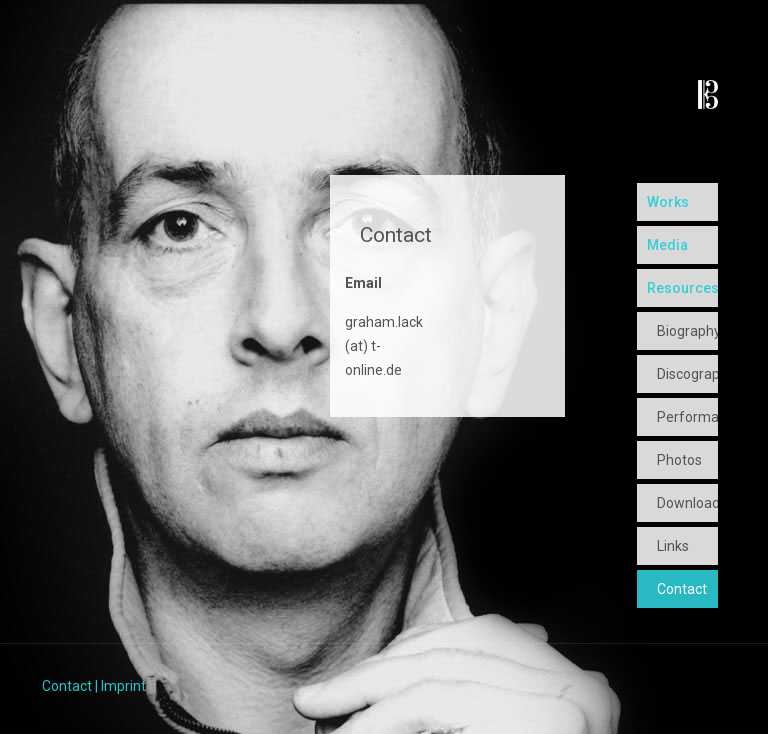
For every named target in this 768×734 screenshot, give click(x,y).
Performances (687, 417)
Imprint (123, 686)
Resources (682, 288)
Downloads (687, 503)
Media (667, 245)
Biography (687, 331)
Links (673, 546)
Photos (679, 460)
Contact (682, 589)
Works (668, 202)
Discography (687, 374)
